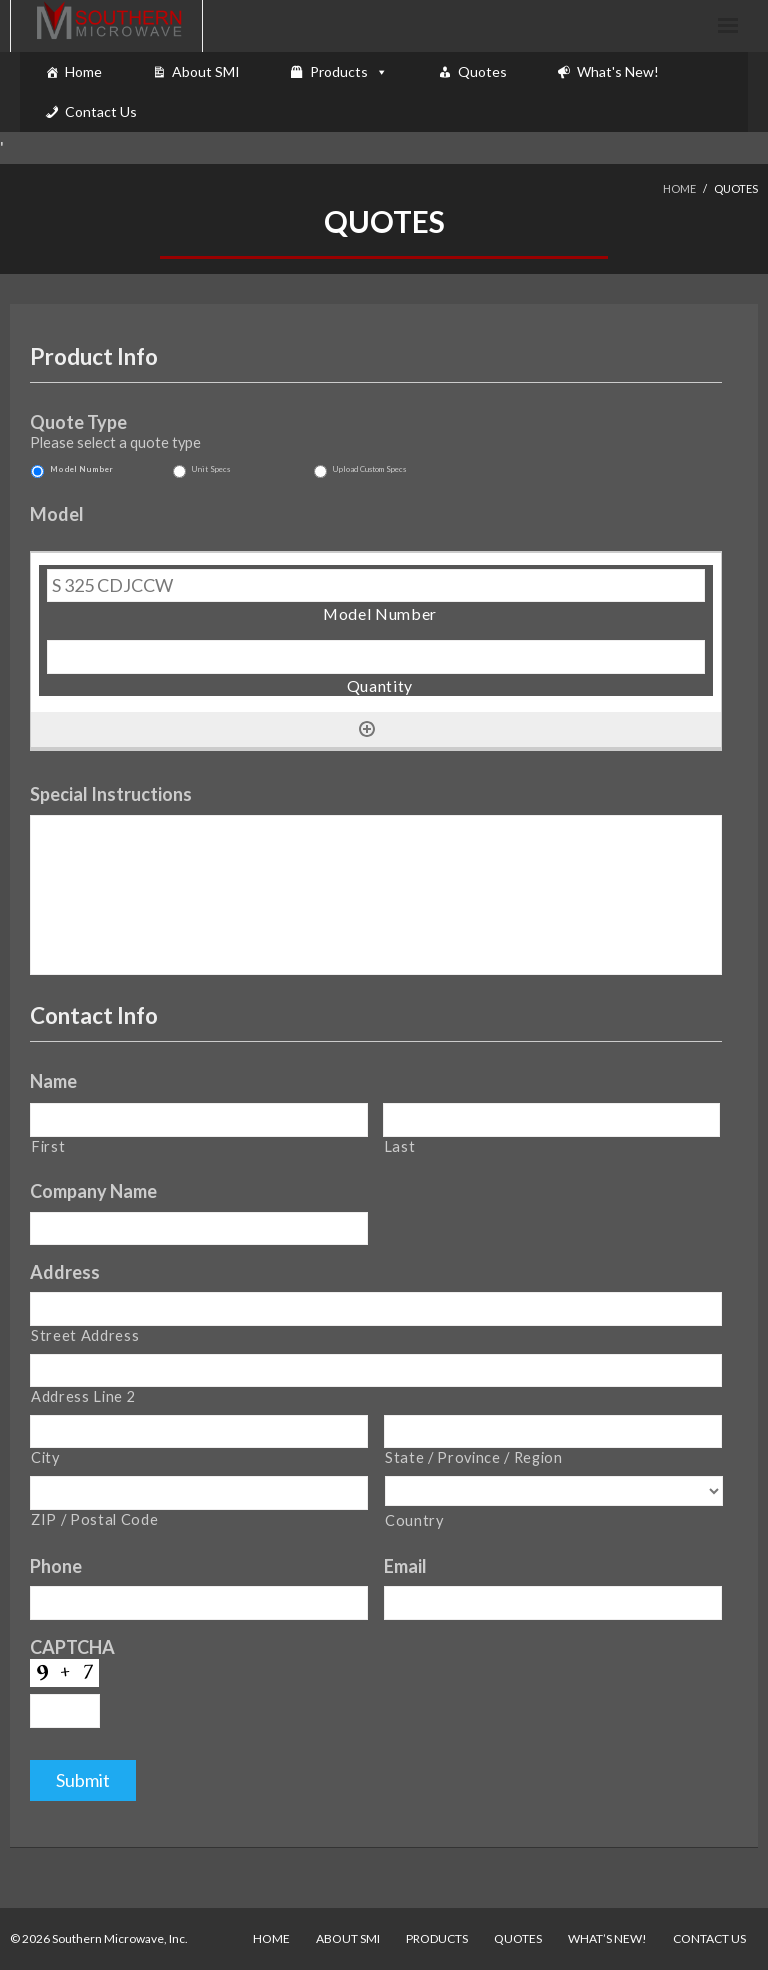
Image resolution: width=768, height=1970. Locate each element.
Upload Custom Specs (369, 469)
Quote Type (78, 422)
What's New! (618, 71)
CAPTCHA (72, 1647)
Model (57, 514)
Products (339, 71)
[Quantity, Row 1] (376, 657)
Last (400, 1146)
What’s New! (607, 1938)
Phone (56, 1566)
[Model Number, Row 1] (376, 586)
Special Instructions (111, 794)
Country (414, 1520)
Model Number (81, 469)
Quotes (482, 71)
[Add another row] (367, 729)
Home (83, 71)
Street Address (85, 1335)
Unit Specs (211, 469)
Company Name (93, 1191)
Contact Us (101, 111)
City (45, 1457)
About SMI (206, 71)
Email (405, 1566)
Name (53, 1081)
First (48, 1146)
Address (65, 1272)
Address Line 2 (83, 1396)
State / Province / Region (474, 1457)
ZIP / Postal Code (94, 1519)
